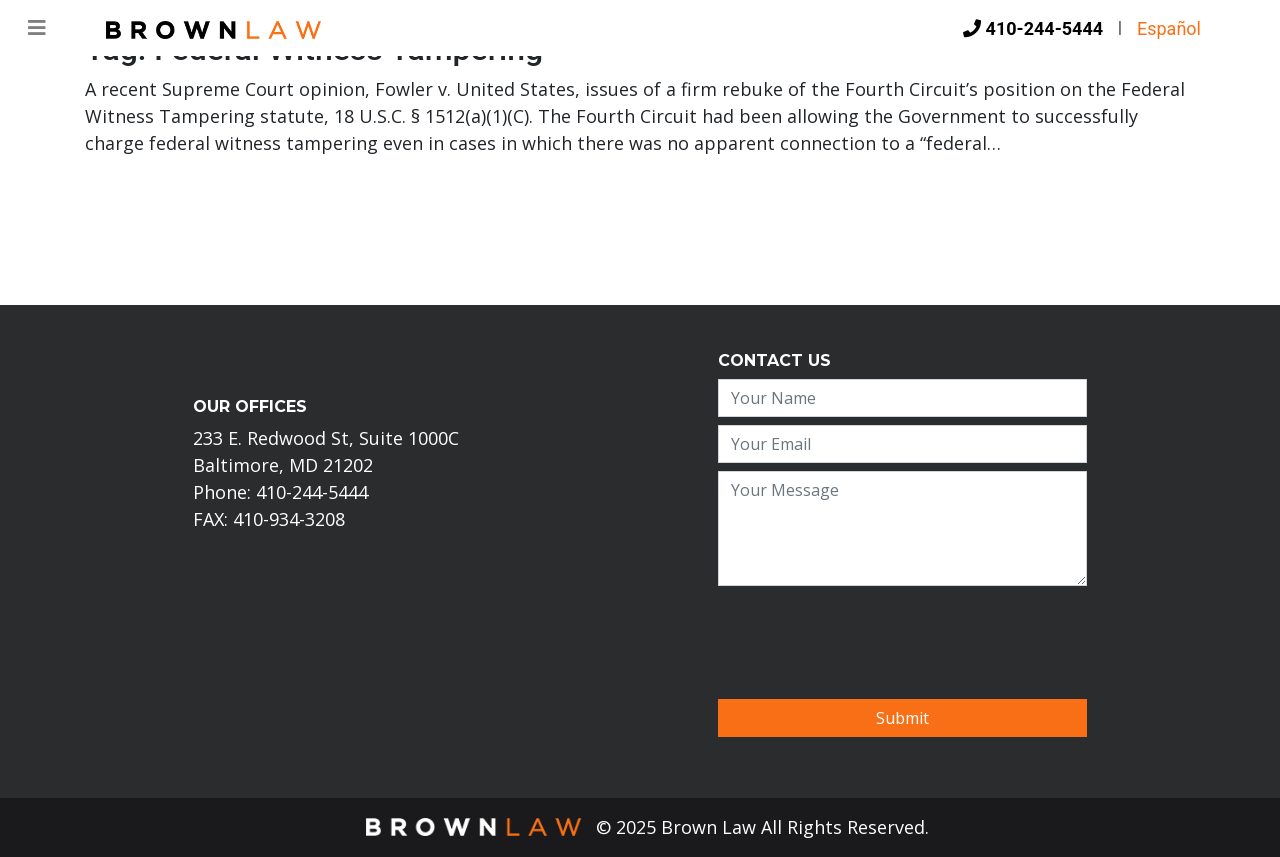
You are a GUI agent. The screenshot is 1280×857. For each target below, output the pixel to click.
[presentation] (870, 633)
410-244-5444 (1033, 28)
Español (1169, 28)
